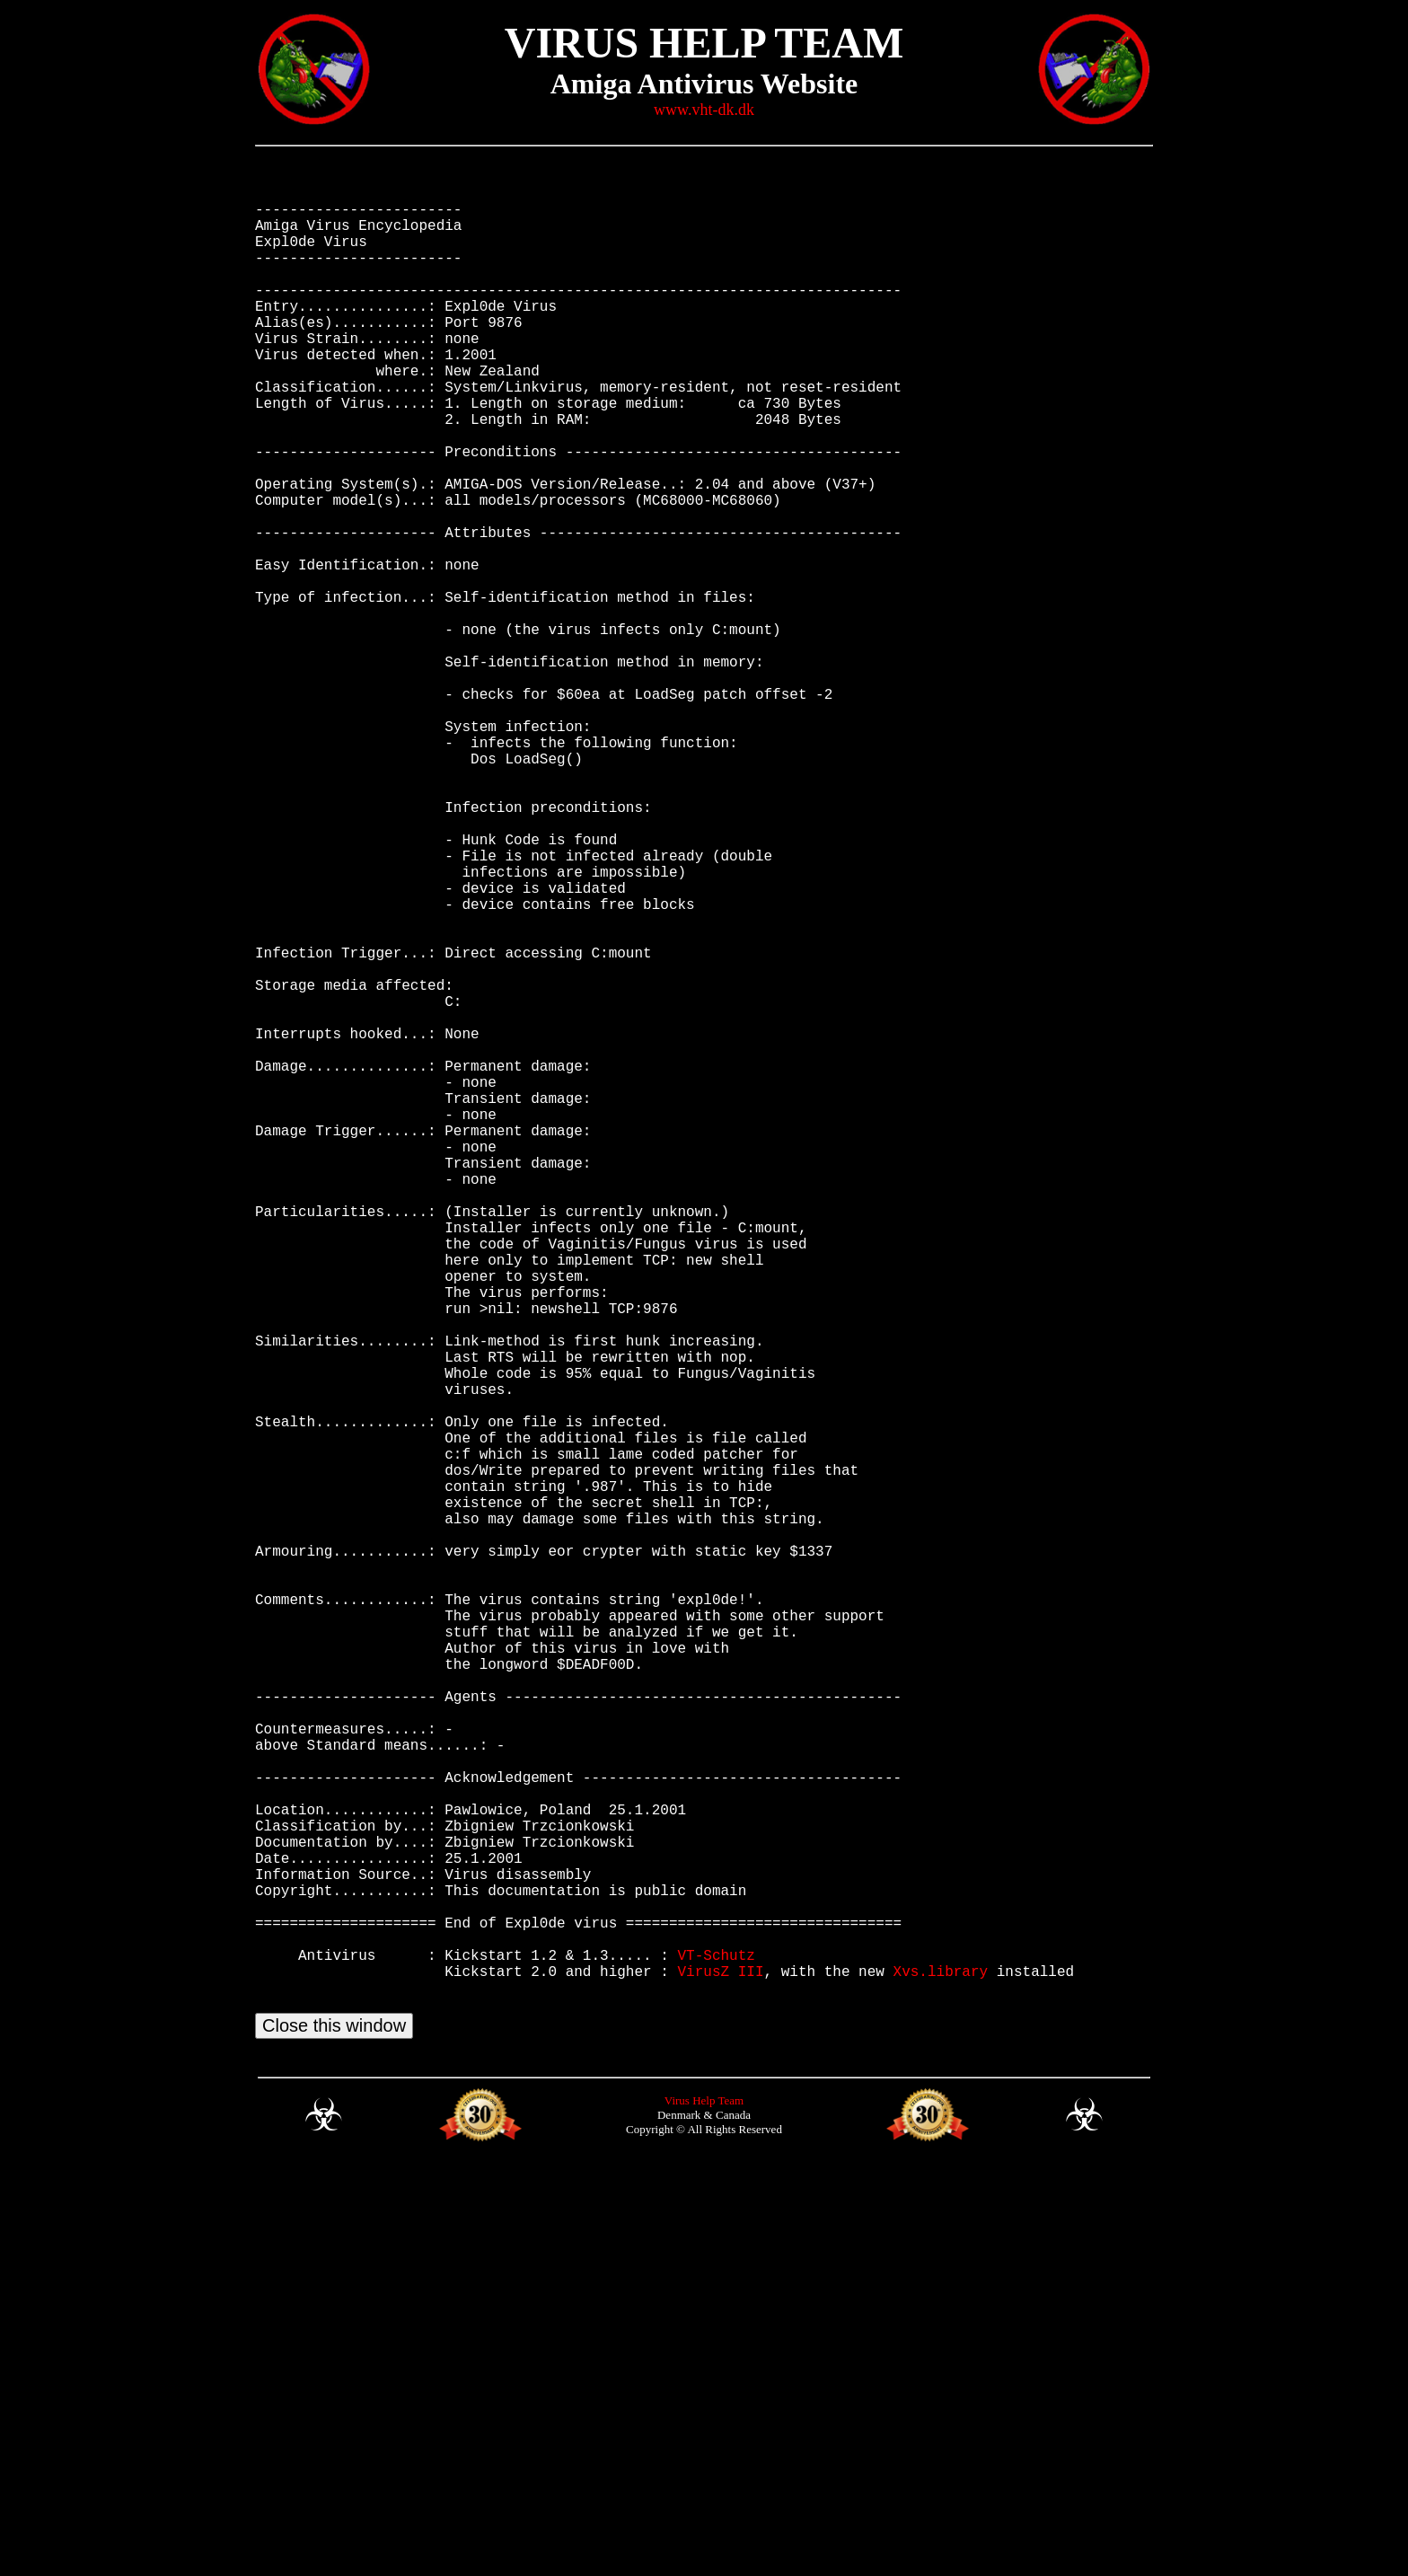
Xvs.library (940, 2369)
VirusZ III (720, 2369)
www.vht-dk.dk (704, 110)
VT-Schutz (715, 2350)
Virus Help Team (704, 2510)
